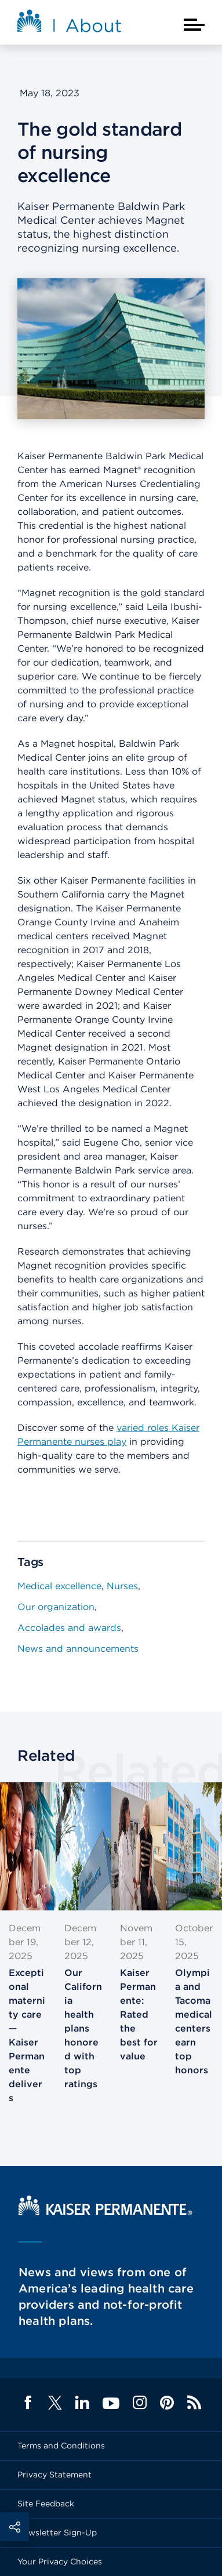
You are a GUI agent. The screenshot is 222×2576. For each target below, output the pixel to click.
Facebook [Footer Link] (28, 2403)
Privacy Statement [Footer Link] (54, 2474)
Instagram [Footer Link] (140, 2403)
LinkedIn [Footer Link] (82, 2403)
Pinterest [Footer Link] (167, 2403)
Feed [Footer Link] (194, 2403)
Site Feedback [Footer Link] (45, 2503)
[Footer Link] (55, 2406)
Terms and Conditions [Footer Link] (61, 2445)
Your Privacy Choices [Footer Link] (59, 2561)
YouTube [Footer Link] (111, 2404)
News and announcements (78, 1648)
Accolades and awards (69, 1627)
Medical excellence (59, 1586)
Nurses (122, 1586)
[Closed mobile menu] (194, 25)
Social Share (14, 2526)
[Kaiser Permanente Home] (105, 2212)
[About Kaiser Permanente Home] (69, 24)
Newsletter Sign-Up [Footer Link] (57, 2532)
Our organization (55, 1606)
